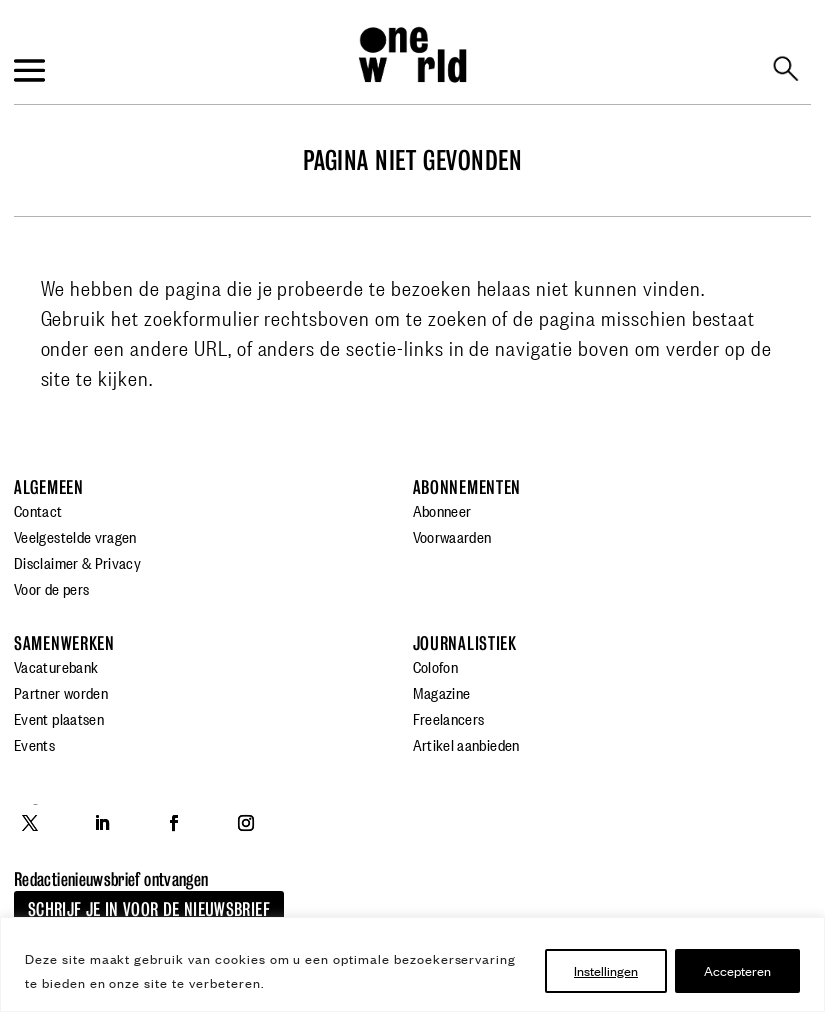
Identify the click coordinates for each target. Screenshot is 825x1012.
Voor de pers (51, 588)
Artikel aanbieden (466, 744)
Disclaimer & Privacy (77, 562)
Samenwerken (64, 643)
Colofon (436, 666)
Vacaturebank (56, 666)
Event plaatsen (59, 718)
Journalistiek (465, 643)
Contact (38, 510)
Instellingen (606, 970)
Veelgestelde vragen (75, 536)
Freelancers (449, 718)
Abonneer (442, 510)
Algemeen (49, 487)
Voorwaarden (452, 536)
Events (34, 744)
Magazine (442, 692)
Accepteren (737, 970)
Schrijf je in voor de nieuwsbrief (149, 909)
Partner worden (61, 692)
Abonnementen (467, 487)
